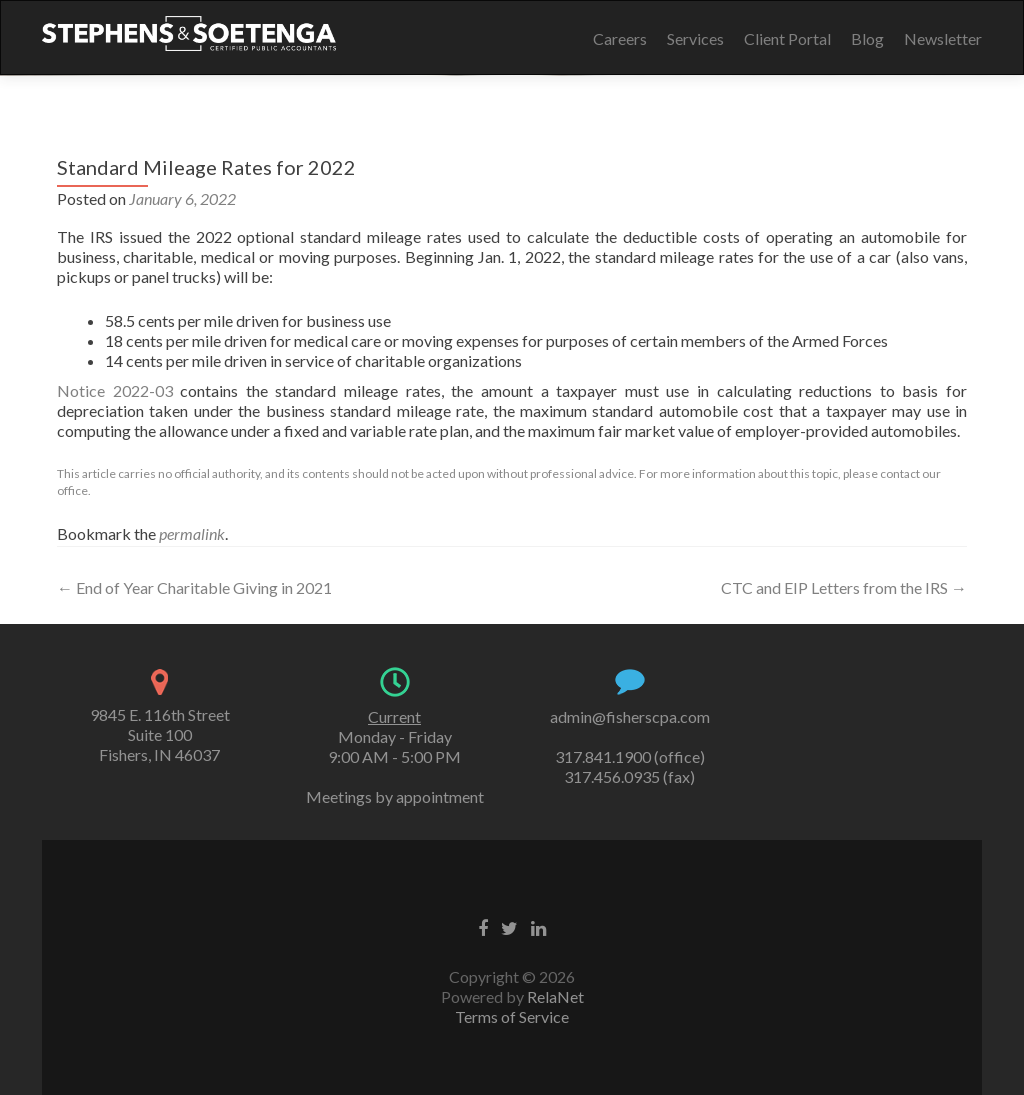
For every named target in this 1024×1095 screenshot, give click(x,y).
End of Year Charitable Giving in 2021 (194, 587)
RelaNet (555, 996)
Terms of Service (512, 1016)
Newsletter (943, 38)
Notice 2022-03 (115, 390)
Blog (867, 38)
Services (695, 38)
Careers (620, 38)
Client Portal (787, 38)
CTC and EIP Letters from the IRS (844, 587)
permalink (192, 533)
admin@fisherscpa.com (630, 716)
